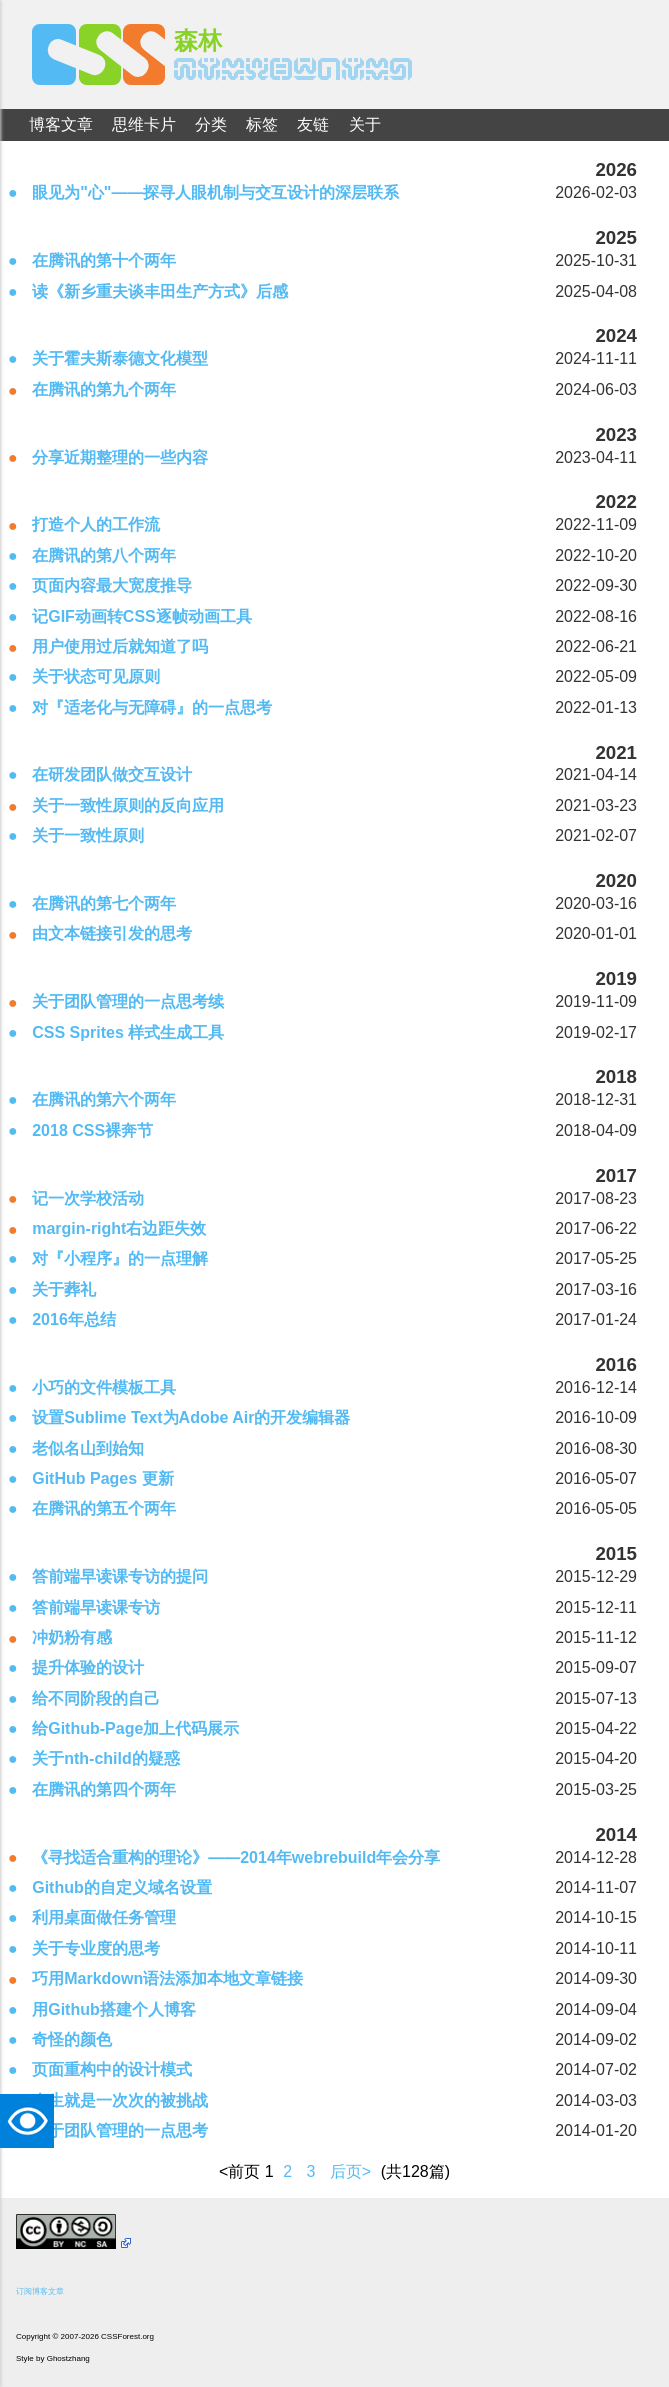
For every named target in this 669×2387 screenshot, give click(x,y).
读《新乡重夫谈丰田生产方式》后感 (160, 291)
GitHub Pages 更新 (102, 1478)
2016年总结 (74, 1319)
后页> (350, 2171)
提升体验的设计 (88, 1667)
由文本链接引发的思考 (112, 933)
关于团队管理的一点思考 (120, 2130)
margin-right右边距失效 (119, 1228)
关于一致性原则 (88, 835)
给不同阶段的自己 (96, 1698)
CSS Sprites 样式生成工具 (128, 1032)
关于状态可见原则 (96, 676)
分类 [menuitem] (211, 124)
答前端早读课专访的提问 (120, 1576)
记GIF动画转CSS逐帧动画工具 (142, 616)
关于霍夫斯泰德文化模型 (120, 358)
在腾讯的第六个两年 (104, 1099)
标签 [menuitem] (262, 124)
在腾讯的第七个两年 (104, 903)
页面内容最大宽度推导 (112, 585)
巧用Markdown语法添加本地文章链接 (167, 1978)
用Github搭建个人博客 (114, 2009)
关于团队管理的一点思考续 (128, 1001)
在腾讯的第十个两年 (104, 260)
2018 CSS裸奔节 (92, 1130)
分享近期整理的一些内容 (120, 457)
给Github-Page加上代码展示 (135, 1728)
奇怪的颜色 (72, 2039)
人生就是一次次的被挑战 (120, 2100)
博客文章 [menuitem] (61, 124)
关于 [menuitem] (365, 124)
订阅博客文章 (40, 2291)
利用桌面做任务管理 (104, 1917)
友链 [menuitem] (313, 124)
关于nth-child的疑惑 (106, 1758)
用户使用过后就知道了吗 (120, 646)
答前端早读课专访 (96, 1607)
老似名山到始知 (88, 1448)
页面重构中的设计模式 (112, 2069)
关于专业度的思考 (96, 1948)
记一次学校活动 (88, 1198)
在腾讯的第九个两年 (104, 389)
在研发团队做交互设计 (112, 774)
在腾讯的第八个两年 (104, 555)
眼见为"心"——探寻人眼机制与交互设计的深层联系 (215, 192)
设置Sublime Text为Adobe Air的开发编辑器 (191, 1417)
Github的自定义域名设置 (122, 1887)
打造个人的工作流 (96, 524)
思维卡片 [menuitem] (144, 124)
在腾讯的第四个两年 (104, 1789)
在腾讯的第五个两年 (104, 1508)
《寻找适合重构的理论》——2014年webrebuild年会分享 (236, 1857)
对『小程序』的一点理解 (120, 1258)
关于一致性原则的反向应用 (128, 805)
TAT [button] (32, 2121)
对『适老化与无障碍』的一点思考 (152, 707)
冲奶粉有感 (72, 1637)
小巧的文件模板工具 (104, 1387)
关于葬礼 (64, 1289)
